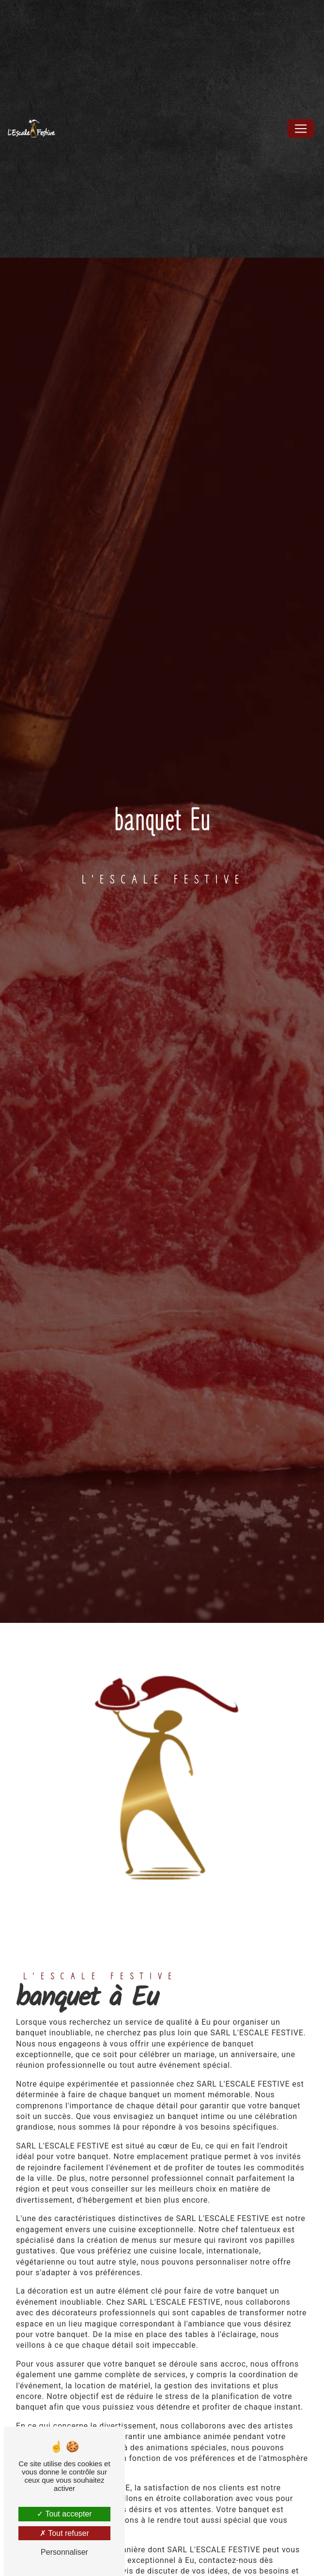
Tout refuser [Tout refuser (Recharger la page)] (64, 2533)
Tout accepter (64, 2514)
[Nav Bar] (300, 128)
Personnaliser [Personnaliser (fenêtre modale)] (64, 2552)
